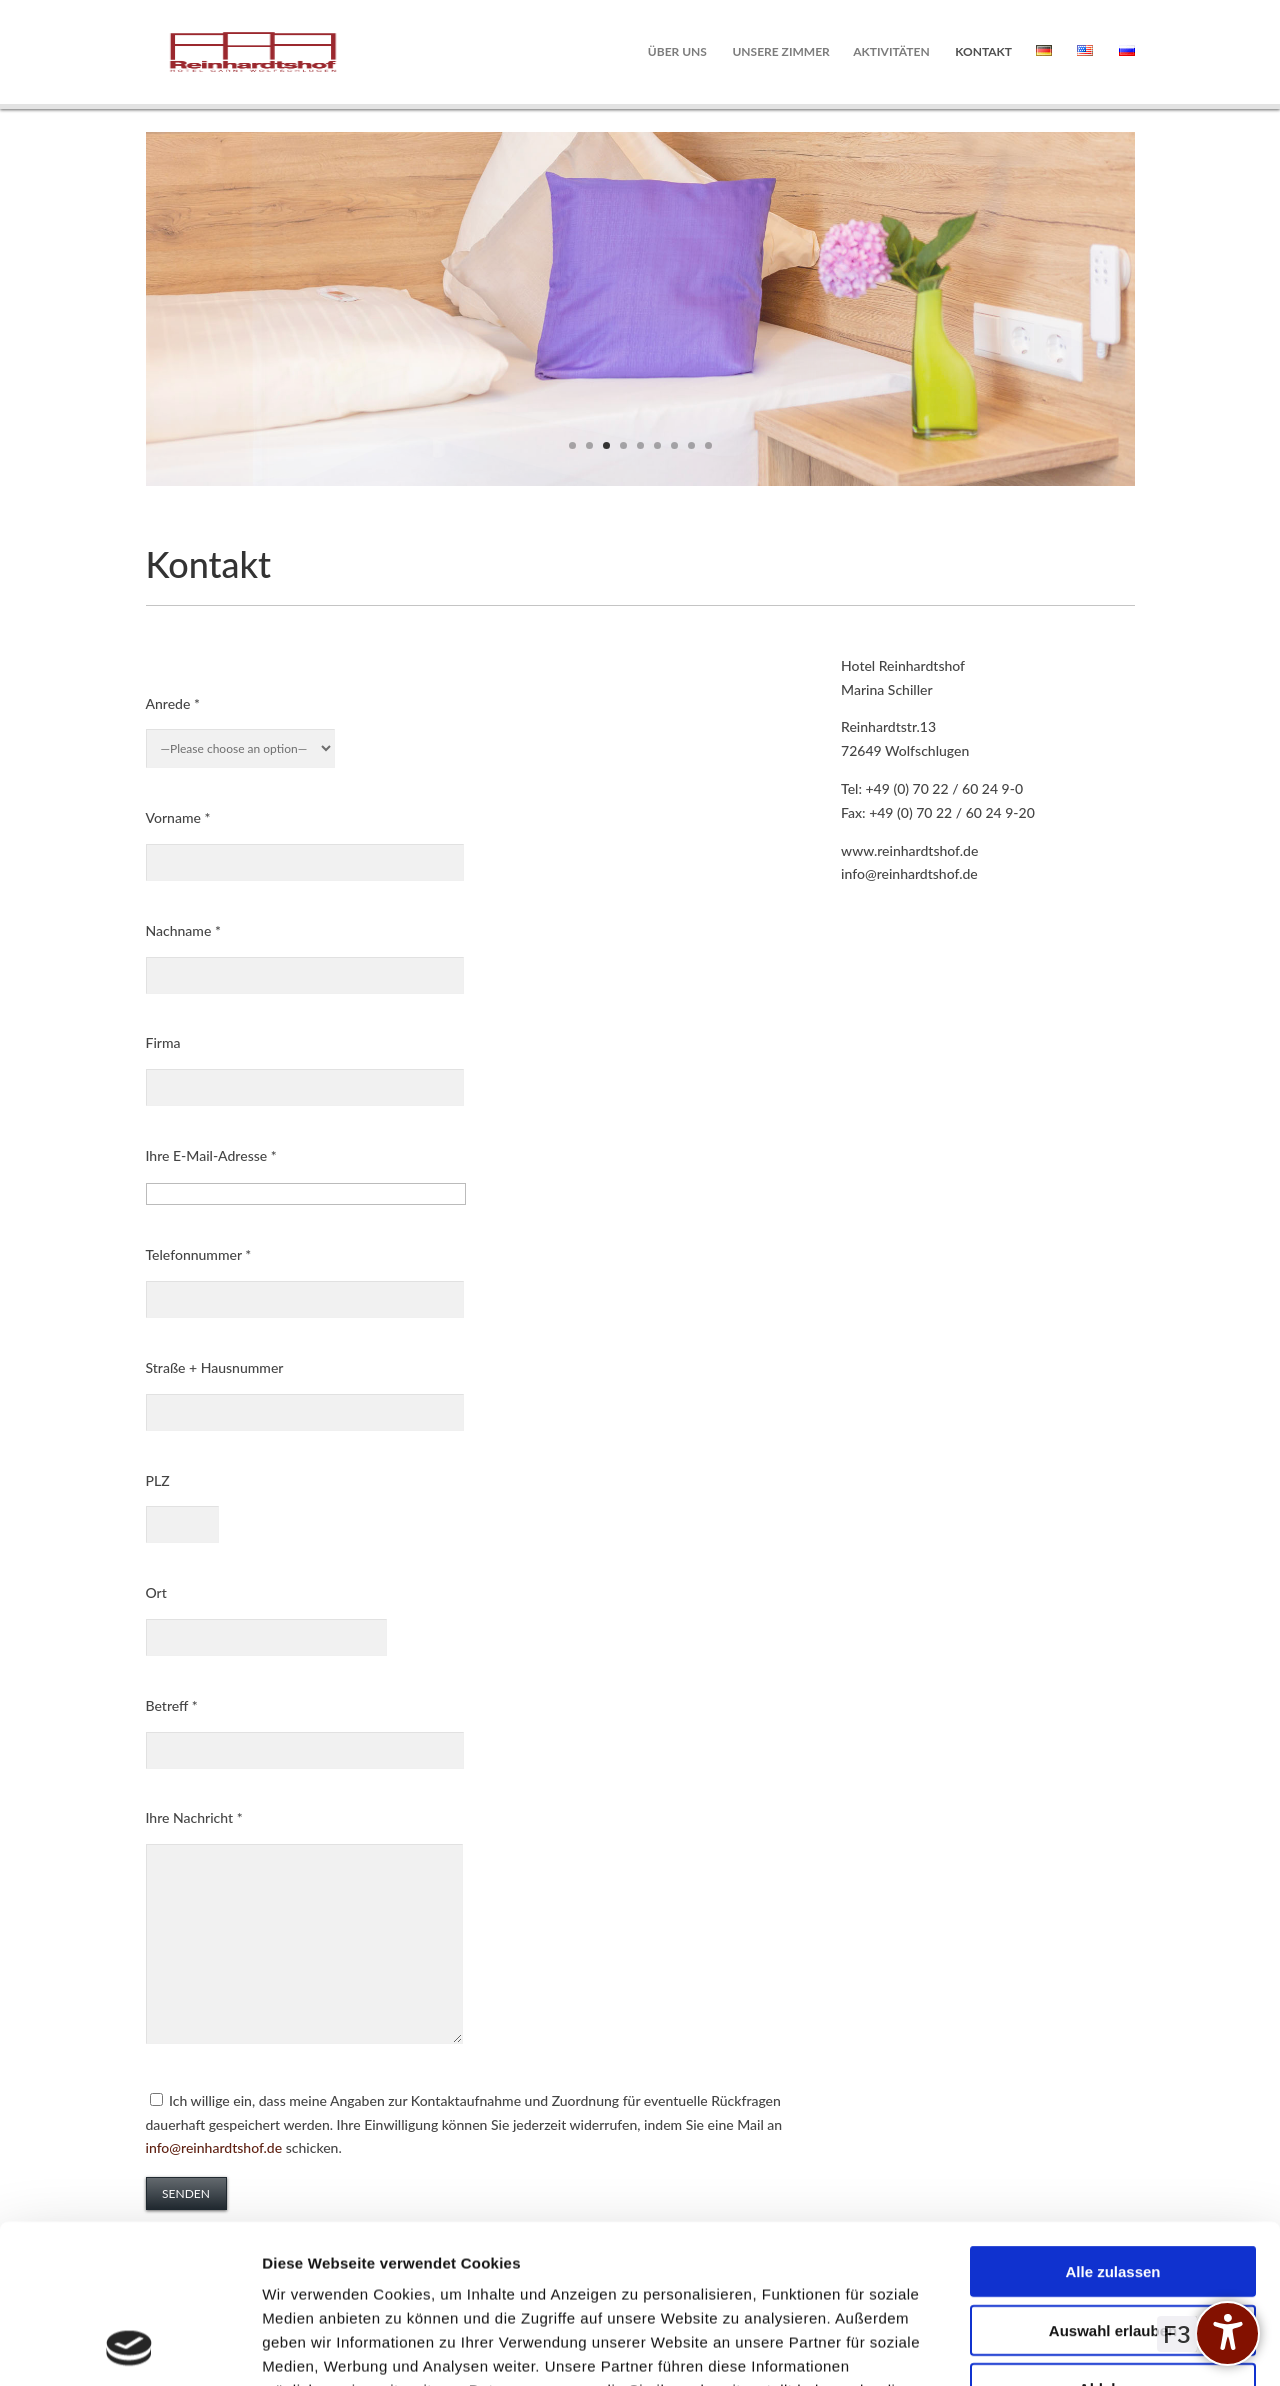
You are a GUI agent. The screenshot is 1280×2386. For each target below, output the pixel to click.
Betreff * (172, 1705)
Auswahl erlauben (1113, 2181)
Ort (156, 1592)
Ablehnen (1113, 2239)
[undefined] (1227, 2333)
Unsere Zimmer (780, 52)
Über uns (677, 52)
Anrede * (173, 703)
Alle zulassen (1112, 2122)
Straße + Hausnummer (215, 1367)
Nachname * (183, 930)
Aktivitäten (891, 52)
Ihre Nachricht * (194, 1817)
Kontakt (983, 52)
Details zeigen (1063, 2346)
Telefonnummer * (199, 1254)
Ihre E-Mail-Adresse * (211, 1155)
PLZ (158, 1480)
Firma (163, 1042)
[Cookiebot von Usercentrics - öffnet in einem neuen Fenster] (129, 2347)
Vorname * (178, 817)
